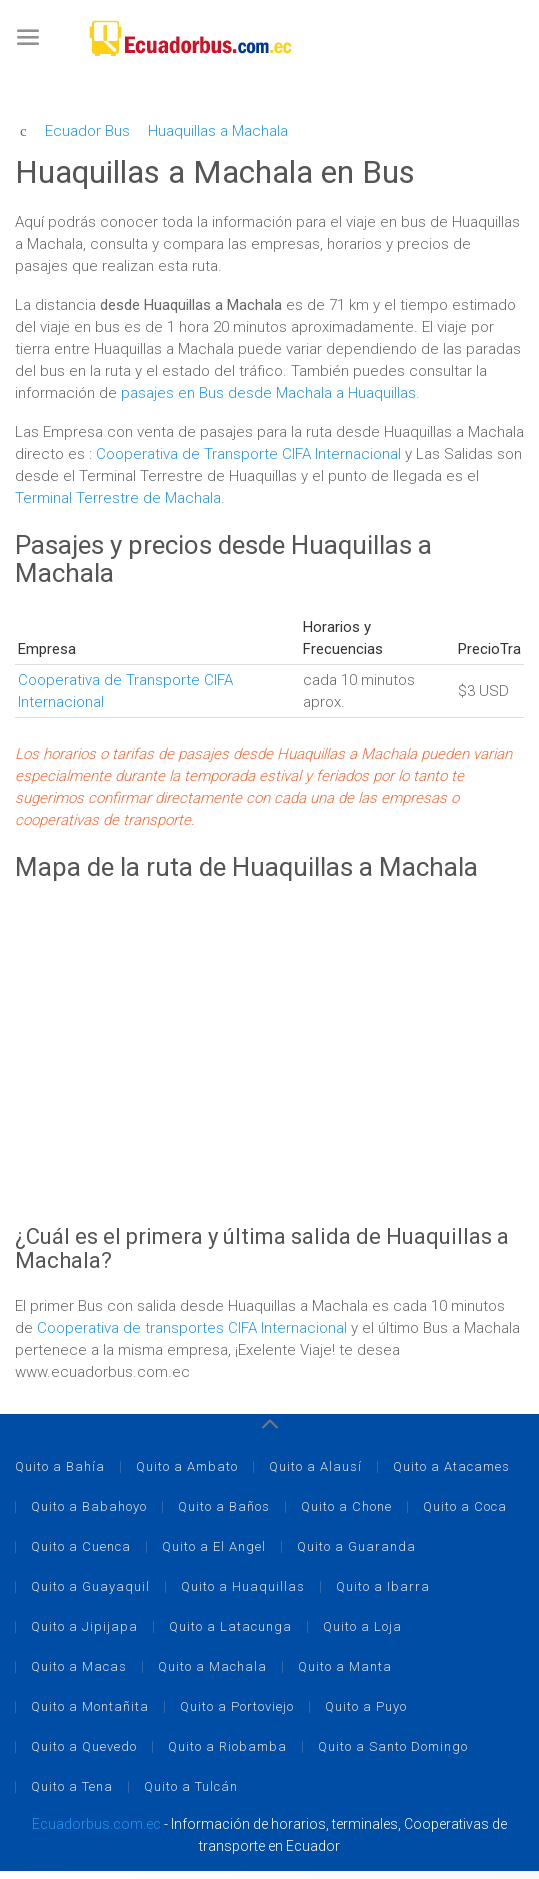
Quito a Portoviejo (237, 1706)
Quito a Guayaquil (90, 1586)
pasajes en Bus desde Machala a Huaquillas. (270, 393)
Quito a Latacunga (230, 1626)
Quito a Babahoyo (89, 1506)
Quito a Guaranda (356, 1546)
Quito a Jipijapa (84, 1626)
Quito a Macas (79, 1666)
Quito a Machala (212, 1666)
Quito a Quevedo (84, 1746)
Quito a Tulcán (191, 1786)
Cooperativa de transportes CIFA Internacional (194, 1328)
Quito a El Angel (214, 1546)
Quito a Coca (465, 1506)
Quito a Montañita (90, 1706)
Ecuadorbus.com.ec (96, 1824)
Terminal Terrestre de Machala (118, 498)
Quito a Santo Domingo (393, 1746)
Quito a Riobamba (227, 1746)
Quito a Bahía (60, 1466)
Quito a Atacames (451, 1466)
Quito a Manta (345, 1666)
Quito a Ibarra (383, 1586)
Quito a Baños (224, 1506)
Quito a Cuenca (81, 1546)
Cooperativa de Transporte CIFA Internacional (250, 454)
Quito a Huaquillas (243, 1586)
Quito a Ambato (187, 1466)
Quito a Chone (346, 1506)
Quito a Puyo (366, 1706)
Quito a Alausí (315, 1466)
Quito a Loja (362, 1626)
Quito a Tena (72, 1786)
